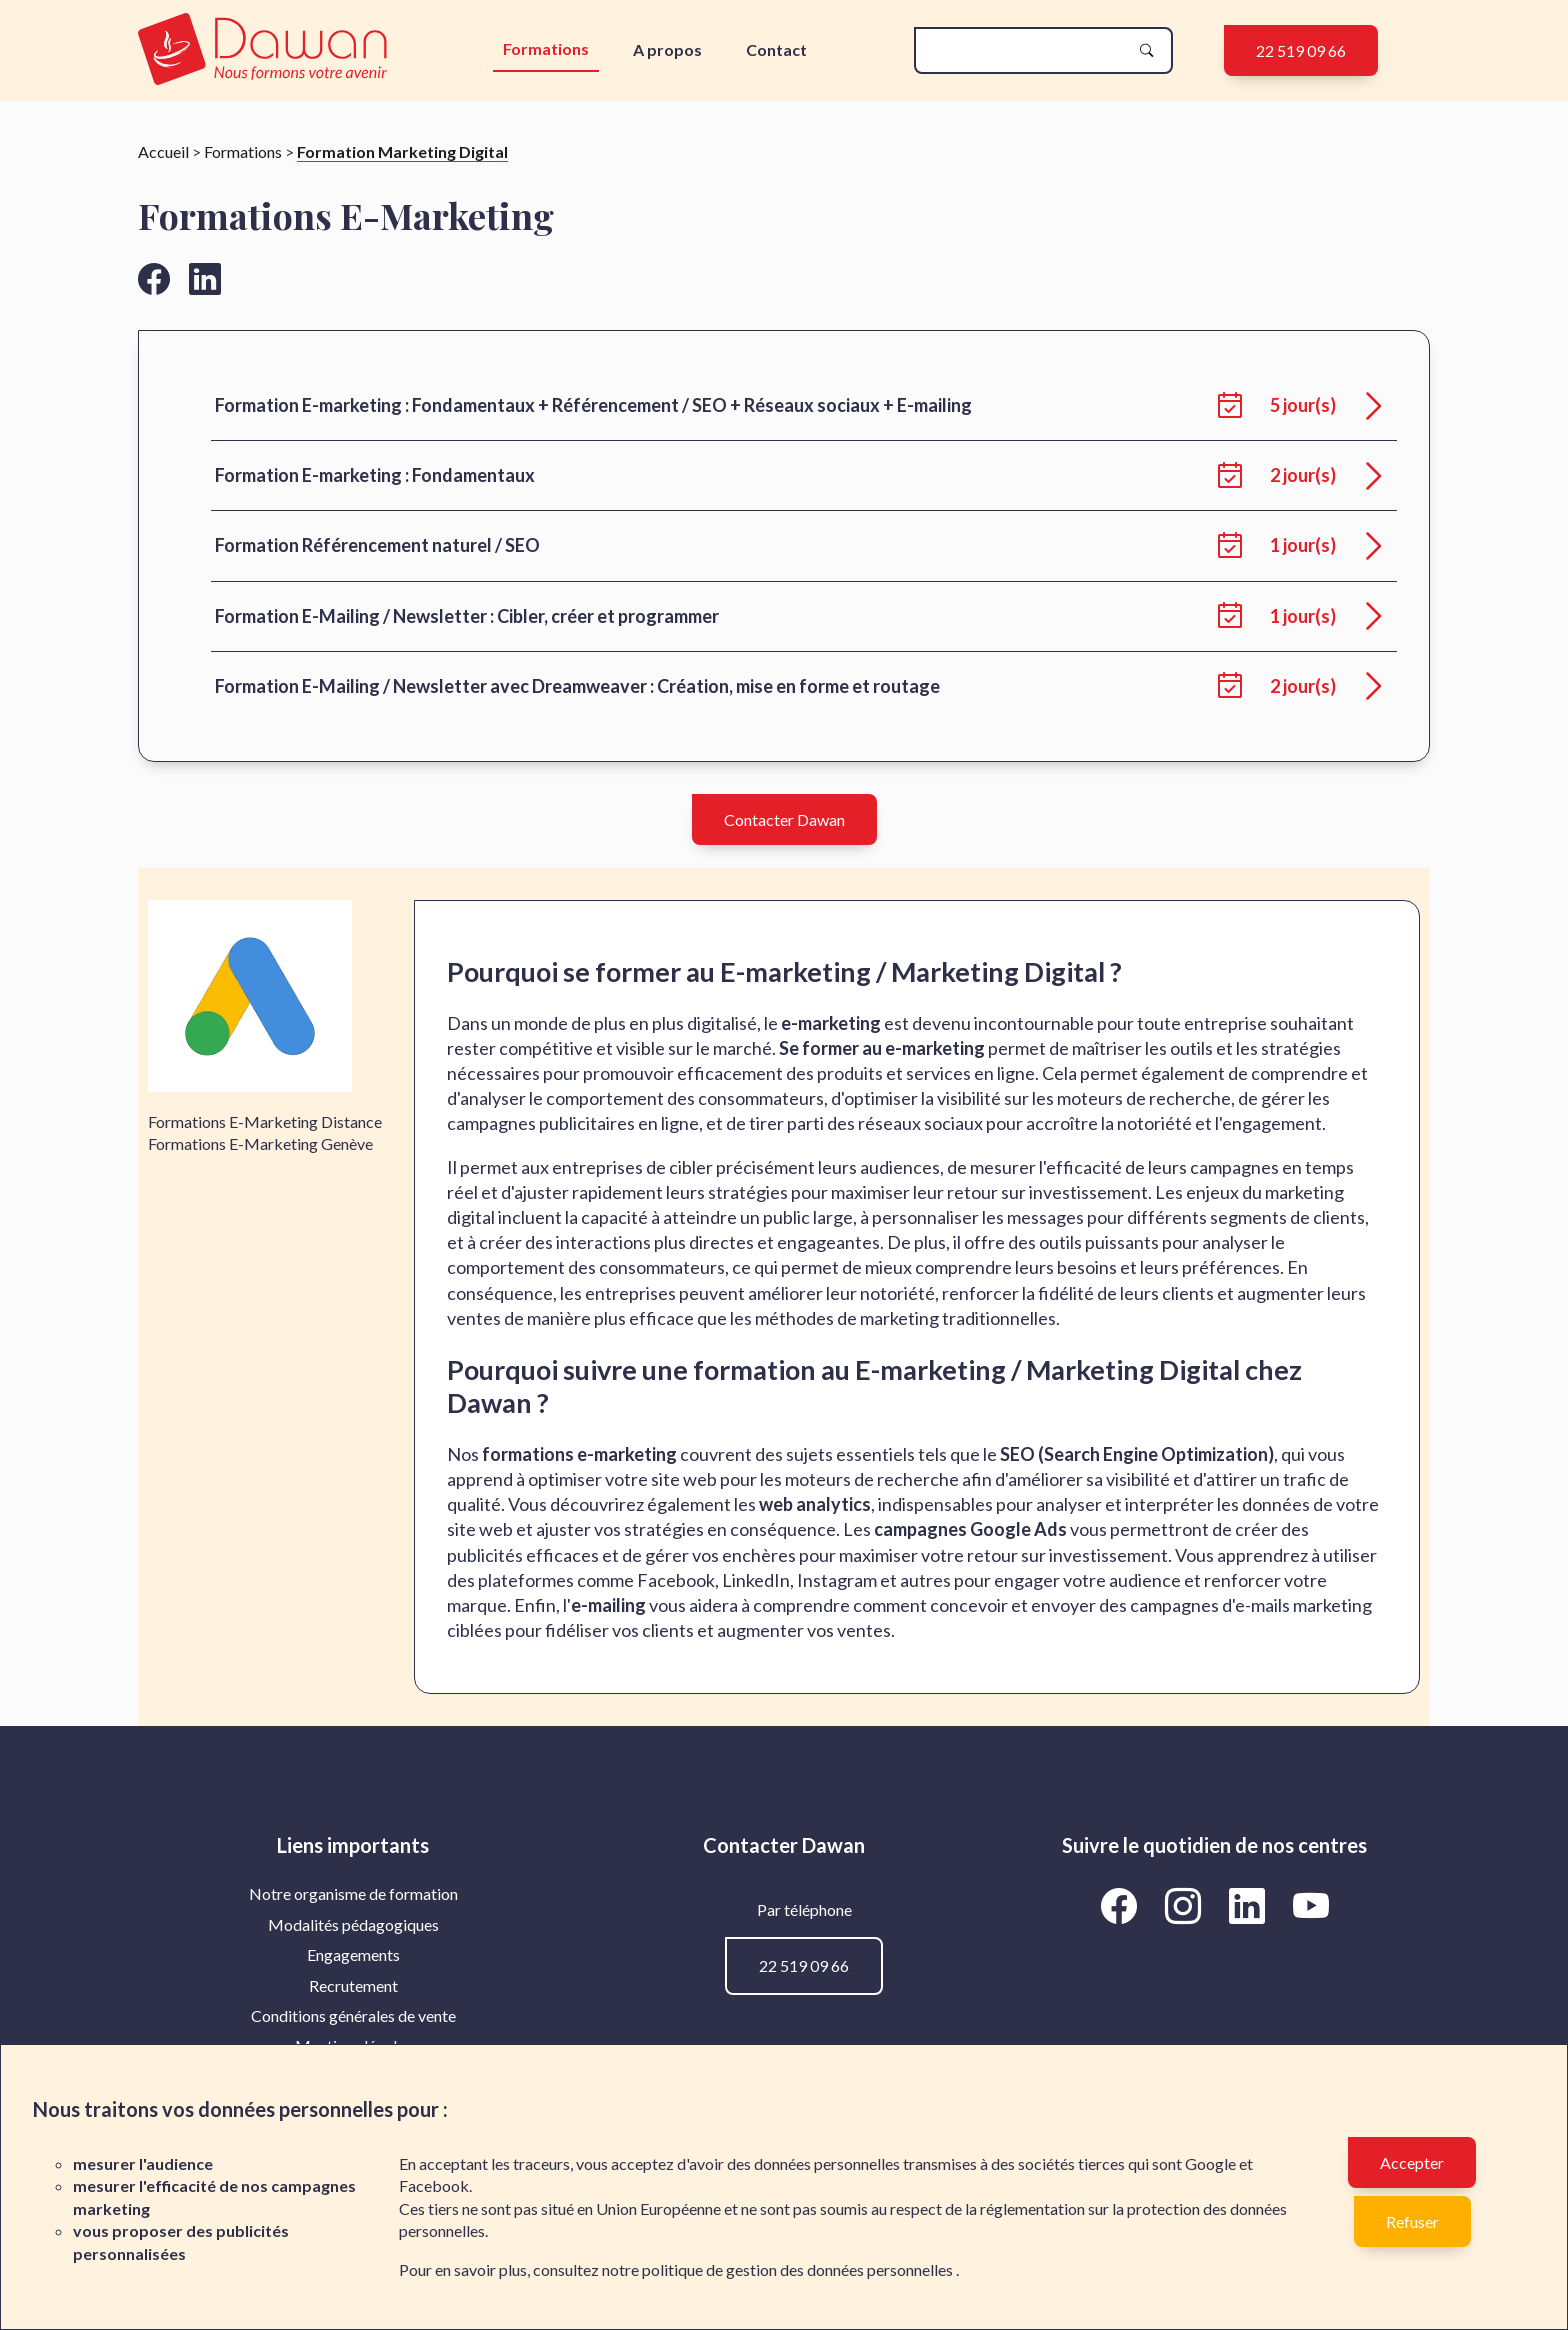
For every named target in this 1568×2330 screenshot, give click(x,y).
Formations (546, 48)
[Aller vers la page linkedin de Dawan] (205, 278)
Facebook (434, 2185)
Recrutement (353, 1985)
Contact (776, 49)
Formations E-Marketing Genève (260, 1143)
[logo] (267, 50)
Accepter (1412, 2162)
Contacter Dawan (784, 819)
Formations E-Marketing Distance (265, 1121)
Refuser (1412, 2221)
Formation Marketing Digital (402, 151)
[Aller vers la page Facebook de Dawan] (1122, 1905)
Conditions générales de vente (353, 2015)
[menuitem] (353, 1894)
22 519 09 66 (1301, 50)
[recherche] (1027, 50)
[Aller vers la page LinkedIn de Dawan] (1250, 1905)
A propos (667, 49)
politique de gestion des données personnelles (799, 2269)
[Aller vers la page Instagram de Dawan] (1186, 1905)
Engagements (353, 1954)
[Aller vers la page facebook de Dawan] (154, 278)
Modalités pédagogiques (353, 1924)
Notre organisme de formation (353, 1893)
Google (1210, 2163)
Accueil (163, 151)
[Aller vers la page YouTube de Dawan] (1310, 1905)
